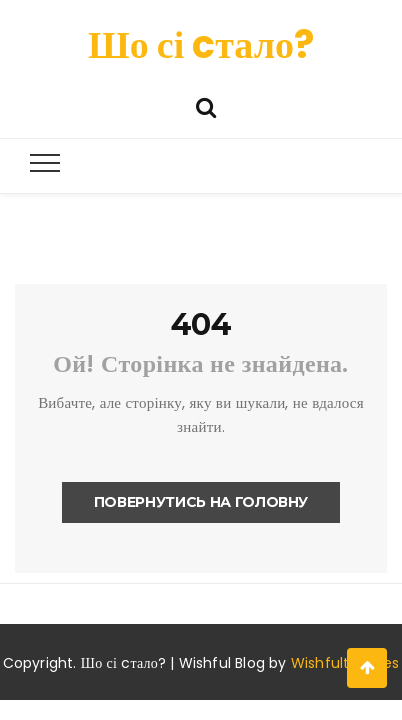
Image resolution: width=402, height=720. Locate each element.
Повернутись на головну (201, 502)
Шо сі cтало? (201, 44)
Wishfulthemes (345, 663)
